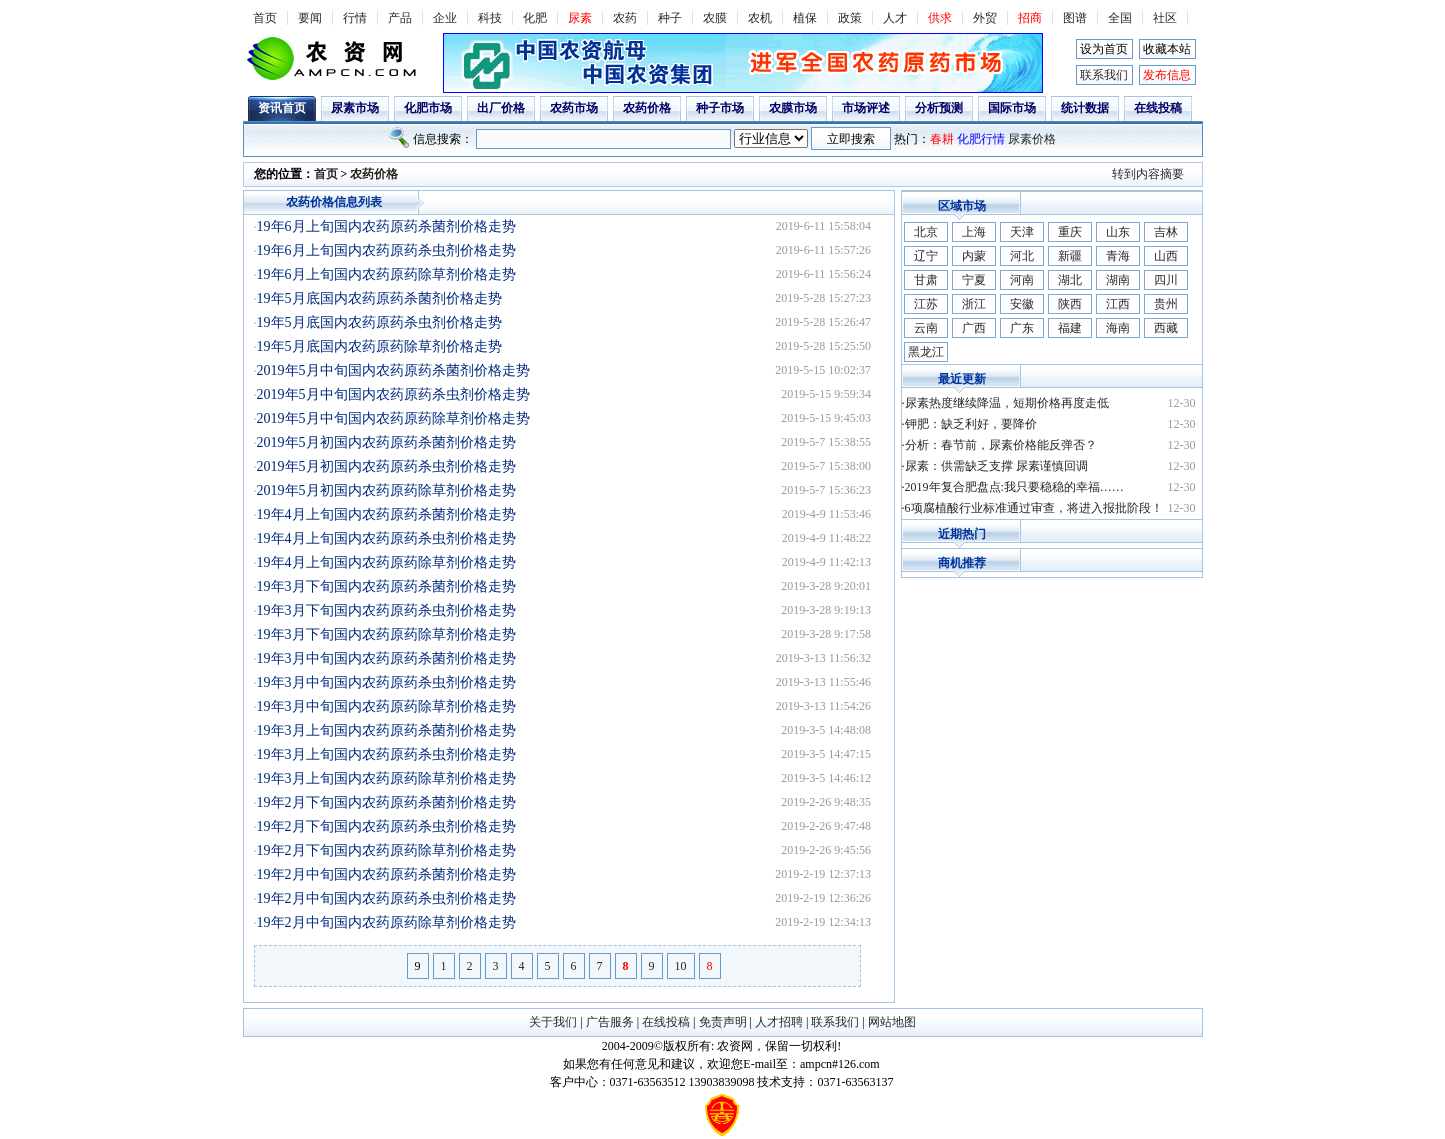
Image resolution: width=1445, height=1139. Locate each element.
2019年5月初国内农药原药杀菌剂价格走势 (386, 442)
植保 (805, 18)
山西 (1166, 256)
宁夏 (974, 280)
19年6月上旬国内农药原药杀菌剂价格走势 (386, 226)
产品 (400, 18)
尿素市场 (355, 108)
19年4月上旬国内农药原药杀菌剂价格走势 (386, 514)
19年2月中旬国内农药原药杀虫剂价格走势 (386, 898)
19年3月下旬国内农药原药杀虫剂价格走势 (386, 610)
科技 (490, 18)
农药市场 (574, 108)
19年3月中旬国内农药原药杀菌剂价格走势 (386, 658)
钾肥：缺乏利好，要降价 (971, 424)
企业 (445, 18)
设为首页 (1104, 49)
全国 (1120, 18)
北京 (926, 232)
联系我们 (1104, 75)
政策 (850, 18)
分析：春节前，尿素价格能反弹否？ (1001, 445)
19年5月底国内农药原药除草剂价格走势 (379, 346)
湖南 (1118, 280)
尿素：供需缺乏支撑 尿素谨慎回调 (996, 466)
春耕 (942, 139)
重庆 (1070, 232)
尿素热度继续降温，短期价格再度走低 (1007, 403)
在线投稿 (1158, 108)
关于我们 (553, 1022)
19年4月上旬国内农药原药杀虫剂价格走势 (386, 538)
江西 (1118, 304)
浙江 (974, 304)
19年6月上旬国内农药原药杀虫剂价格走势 (386, 250)
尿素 (580, 18)
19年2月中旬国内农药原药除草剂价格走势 (386, 922)
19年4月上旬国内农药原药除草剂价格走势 (386, 562)
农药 (625, 18)
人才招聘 (779, 1022)
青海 (1118, 256)
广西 (974, 328)
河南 (1022, 280)
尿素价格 (1032, 139)
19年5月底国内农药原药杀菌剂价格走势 (379, 298)
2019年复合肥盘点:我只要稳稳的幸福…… (1014, 487)
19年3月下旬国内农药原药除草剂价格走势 (386, 634)
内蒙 (974, 256)
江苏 (926, 304)
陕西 (1070, 304)
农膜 (715, 18)
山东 (1118, 232)
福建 (1070, 328)
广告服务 (610, 1022)
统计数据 (1085, 108)
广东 (1022, 328)
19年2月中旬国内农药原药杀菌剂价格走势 (386, 874)
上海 (974, 232)
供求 (940, 18)
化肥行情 (981, 139)
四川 (1166, 280)
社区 (1165, 18)
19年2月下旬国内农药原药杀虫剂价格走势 (386, 826)
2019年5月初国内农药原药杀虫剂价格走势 (386, 466)
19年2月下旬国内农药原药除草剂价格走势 (386, 850)
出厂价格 (501, 108)
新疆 (1070, 256)
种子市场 (720, 108)
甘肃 (926, 280)
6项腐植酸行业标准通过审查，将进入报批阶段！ (1034, 508)
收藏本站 (1167, 49)
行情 (355, 18)
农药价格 (647, 108)
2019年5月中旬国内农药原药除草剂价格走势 (393, 418)
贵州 (1166, 304)
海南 (1118, 328)
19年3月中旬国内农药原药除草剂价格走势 (386, 706)
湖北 (1070, 280)
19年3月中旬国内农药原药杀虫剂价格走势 (386, 682)
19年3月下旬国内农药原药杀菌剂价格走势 (386, 586)
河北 (1022, 256)
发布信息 (1167, 75)
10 (681, 966)
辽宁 (926, 256)
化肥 (535, 18)
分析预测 (939, 108)
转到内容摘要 (1148, 174)
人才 (895, 18)
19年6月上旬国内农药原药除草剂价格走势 (386, 274)
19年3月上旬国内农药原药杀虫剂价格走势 (386, 754)
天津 (1022, 232)
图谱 (1075, 18)
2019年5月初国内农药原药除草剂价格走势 (386, 490)
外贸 (985, 18)
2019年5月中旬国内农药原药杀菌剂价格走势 (393, 370)
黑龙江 (926, 352)
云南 (926, 328)
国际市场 (1012, 108)
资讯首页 (282, 108)
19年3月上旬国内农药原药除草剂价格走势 (386, 778)
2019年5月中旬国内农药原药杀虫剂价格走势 (393, 394)
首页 (265, 18)
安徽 (1022, 304)
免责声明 (723, 1022)
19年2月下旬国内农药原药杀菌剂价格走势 (386, 802)
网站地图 (892, 1022)
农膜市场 (793, 108)
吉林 (1166, 232)
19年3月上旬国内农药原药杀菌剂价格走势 (386, 730)
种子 (670, 18)
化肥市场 (428, 108)
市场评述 (866, 108)
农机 (760, 18)
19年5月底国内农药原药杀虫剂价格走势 (379, 322)
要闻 (310, 18)
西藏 (1166, 328)
